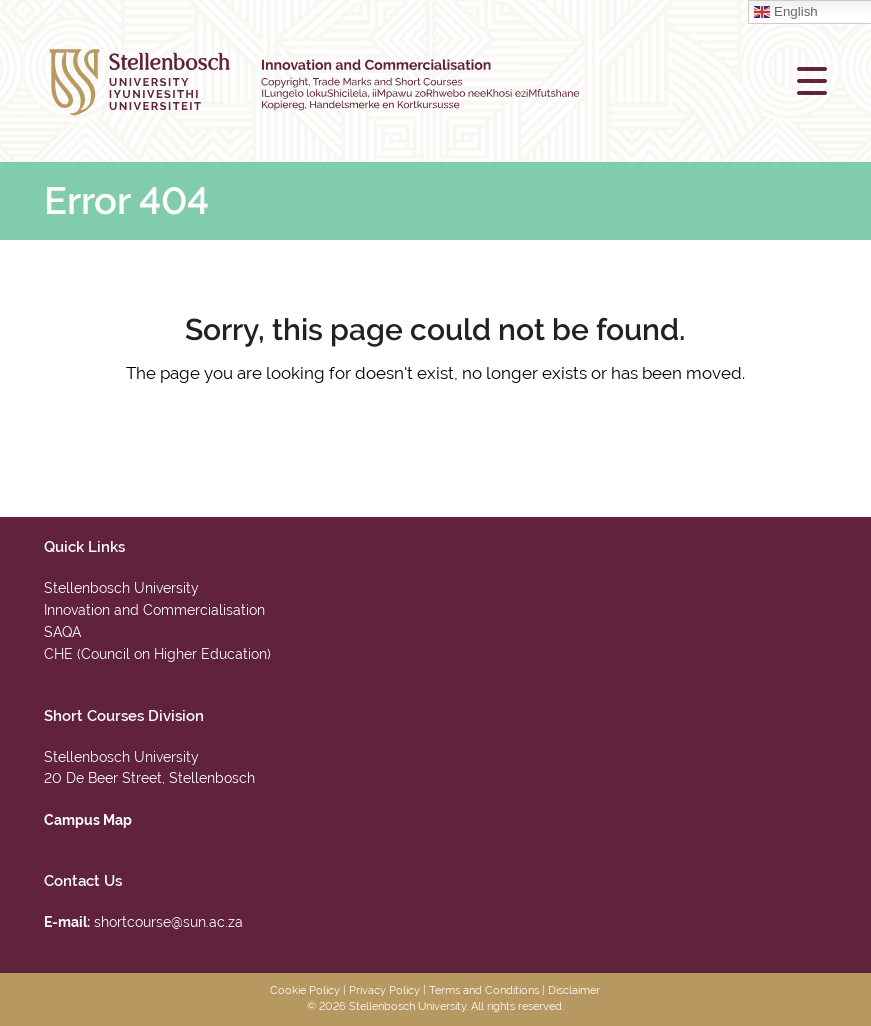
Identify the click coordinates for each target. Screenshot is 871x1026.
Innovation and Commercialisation (154, 610)
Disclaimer (574, 990)
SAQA (62, 632)
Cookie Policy (305, 990)
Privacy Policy (384, 990)
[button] (812, 81)
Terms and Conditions (484, 990)
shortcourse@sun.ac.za (168, 922)
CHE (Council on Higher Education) (157, 654)
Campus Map (88, 820)
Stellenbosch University (121, 588)
